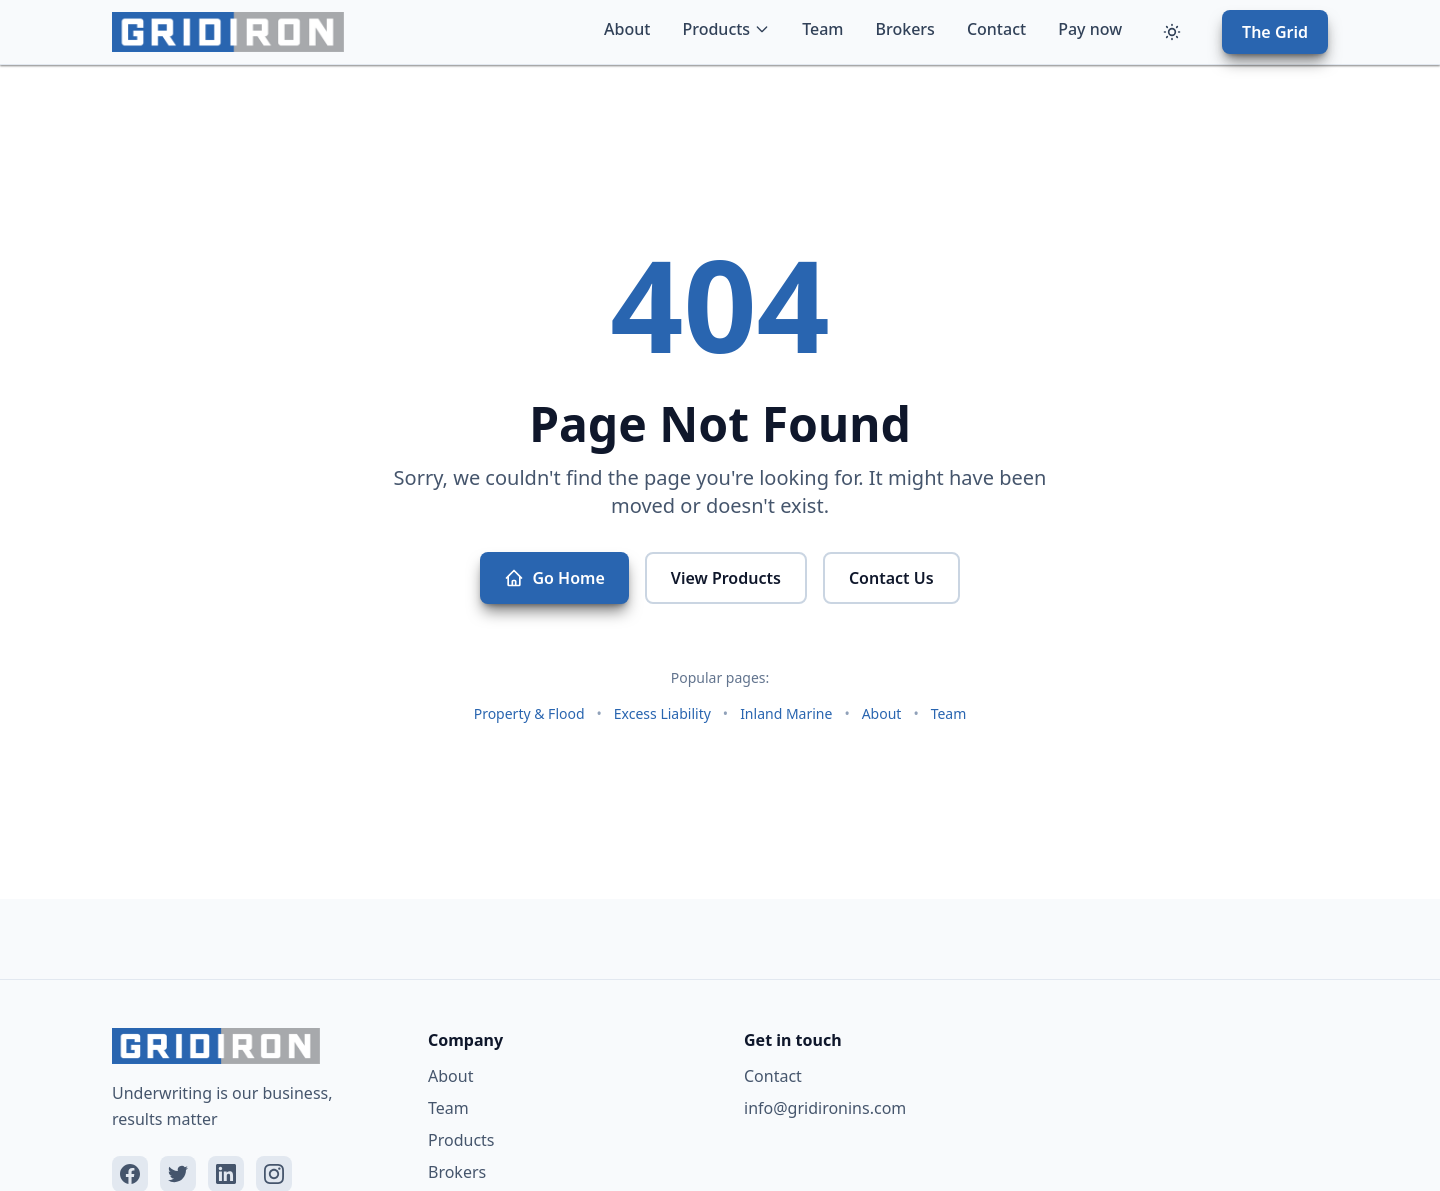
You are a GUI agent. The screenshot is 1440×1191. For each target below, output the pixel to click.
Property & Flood (529, 713)
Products (726, 29)
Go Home (554, 578)
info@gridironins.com (825, 1108)
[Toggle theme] (1172, 32)
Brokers (905, 29)
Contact (996, 29)
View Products (726, 578)
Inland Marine (786, 713)
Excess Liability (662, 713)
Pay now (1090, 29)
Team (822, 29)
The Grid (1275, 32)
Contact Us (891, 578)
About (627, 29)
